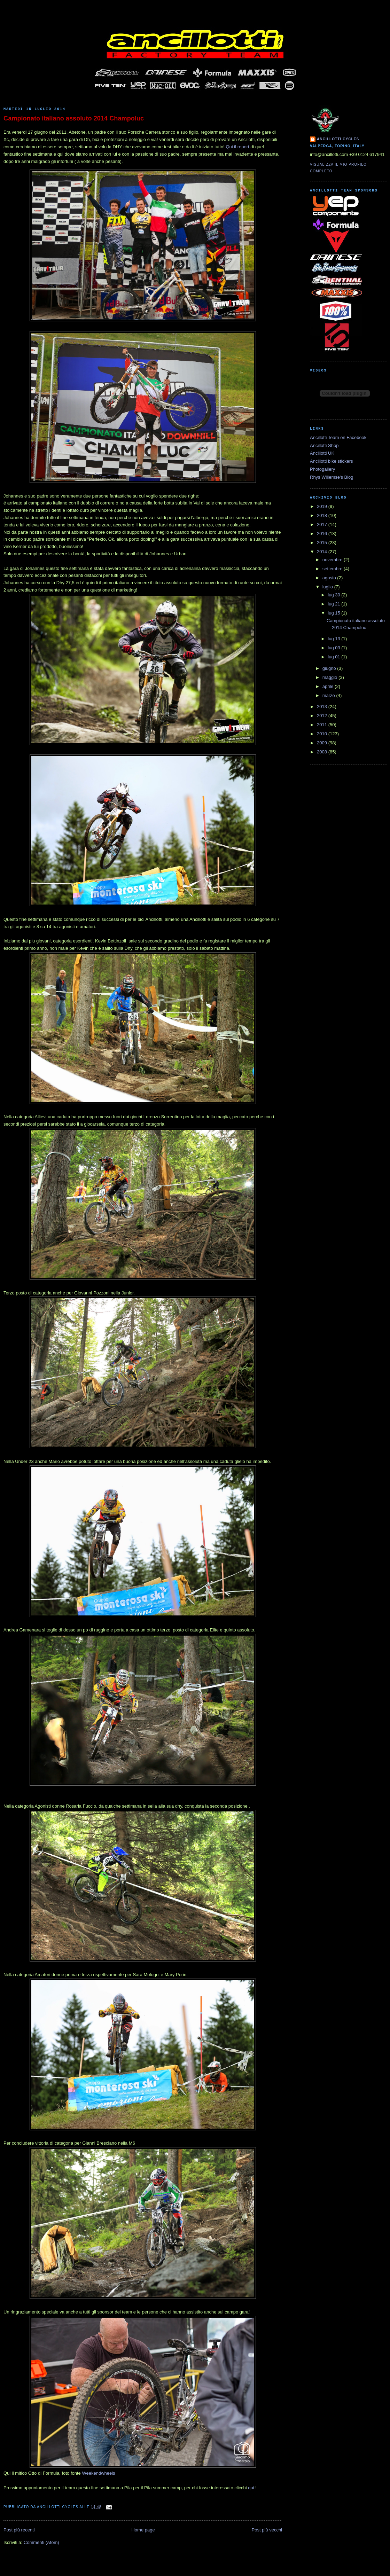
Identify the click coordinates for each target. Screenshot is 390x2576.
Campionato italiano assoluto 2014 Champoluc (73, 118)
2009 (322, 742)
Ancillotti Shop (324, 445)
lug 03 (334, 647)
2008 (322, 751)
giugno (329, 668)
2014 (322, 551)
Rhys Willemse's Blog (331, 477)
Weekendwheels (98, 2473)
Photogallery (322, 469)
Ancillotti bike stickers (331, 461)
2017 (322, 524)
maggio (330, 677)
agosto (329, 577)
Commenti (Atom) (41, 2542)
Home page (143, 2529)
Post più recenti (19, 2529)
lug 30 (334, 594)
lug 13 (334, 638)
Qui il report (237, 146)
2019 (322, 506)
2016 (322, 533)
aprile (328, 686)
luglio (328, 586)
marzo (329, 695)
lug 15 (334, 613)
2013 (322, 706)
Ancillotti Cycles (338, 139)
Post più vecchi (267, 2529)
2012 (322, 715)
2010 (322, 733)
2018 (322, 515)
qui (251, 2487)
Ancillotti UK (322, 453)
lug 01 (334, 656)
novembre (333, 559)
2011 (322, 724)
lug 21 (334, 603)
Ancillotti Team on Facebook (338, 437)
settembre (333, 568)
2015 (322, 542)
